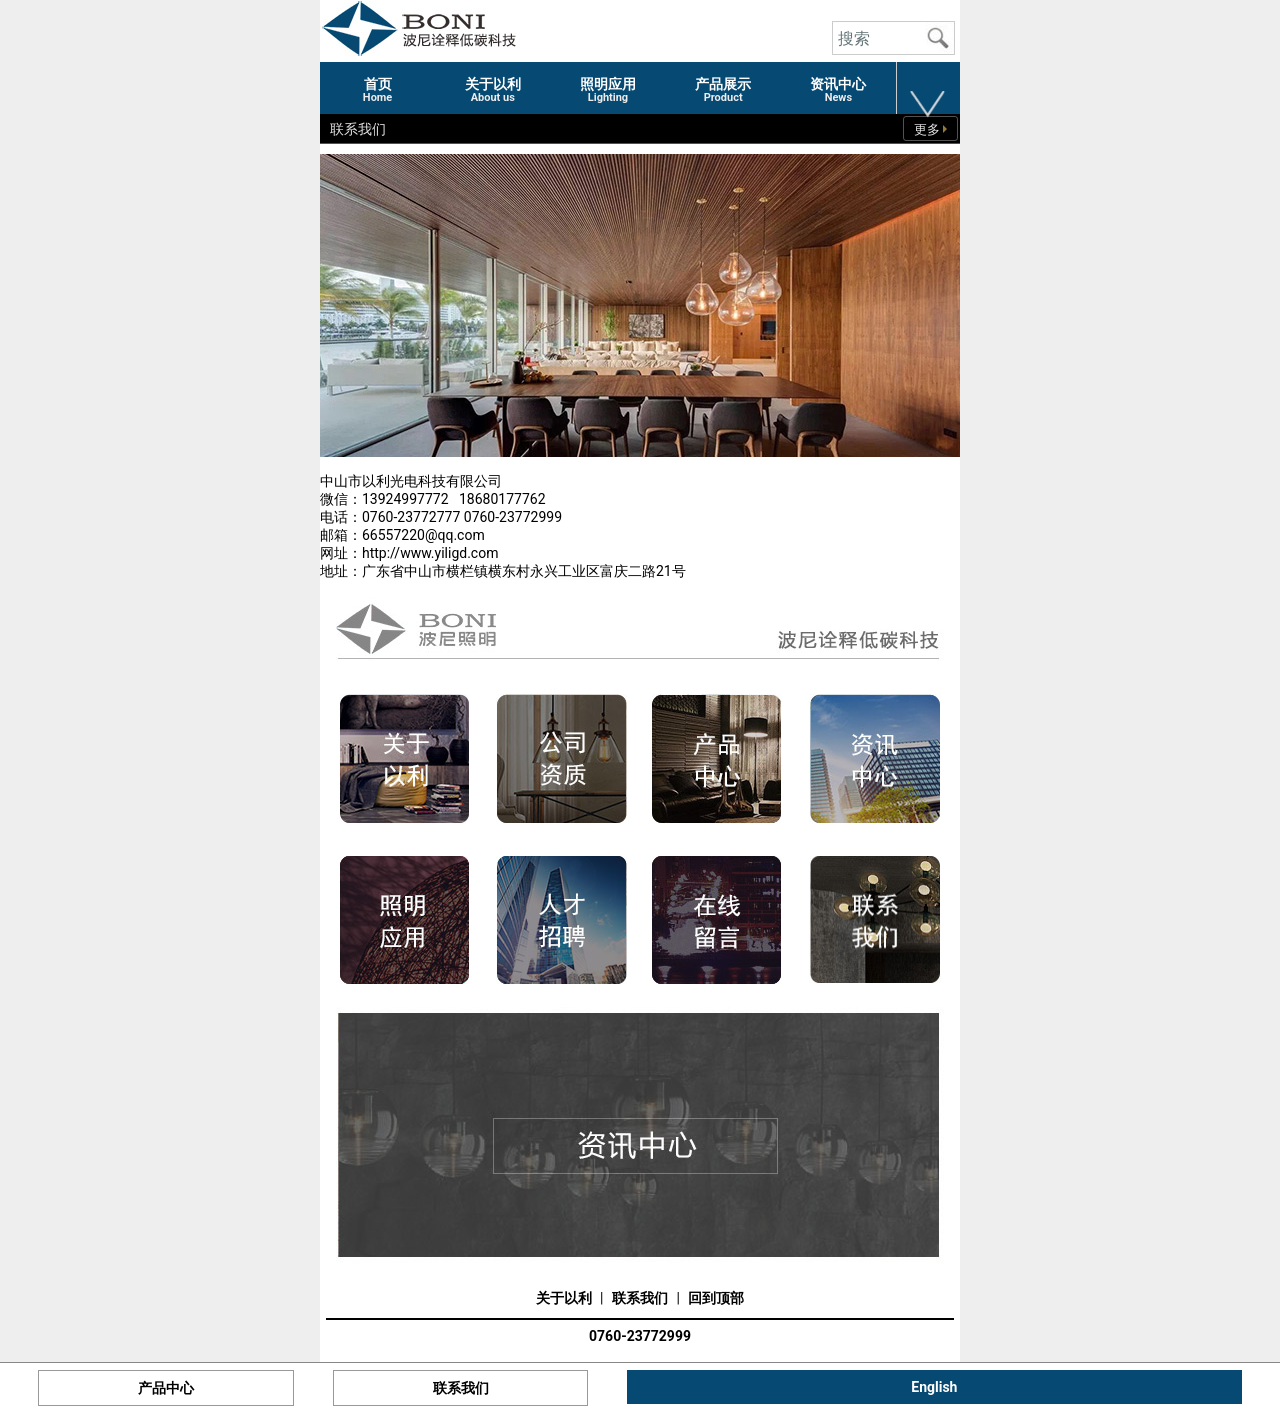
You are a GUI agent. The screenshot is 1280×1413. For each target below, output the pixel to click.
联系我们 (640, 1298)
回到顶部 (716, 1298)
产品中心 (166, 1388)
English (934, 1387)
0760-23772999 (640, 1336)
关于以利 (564, 1298)
